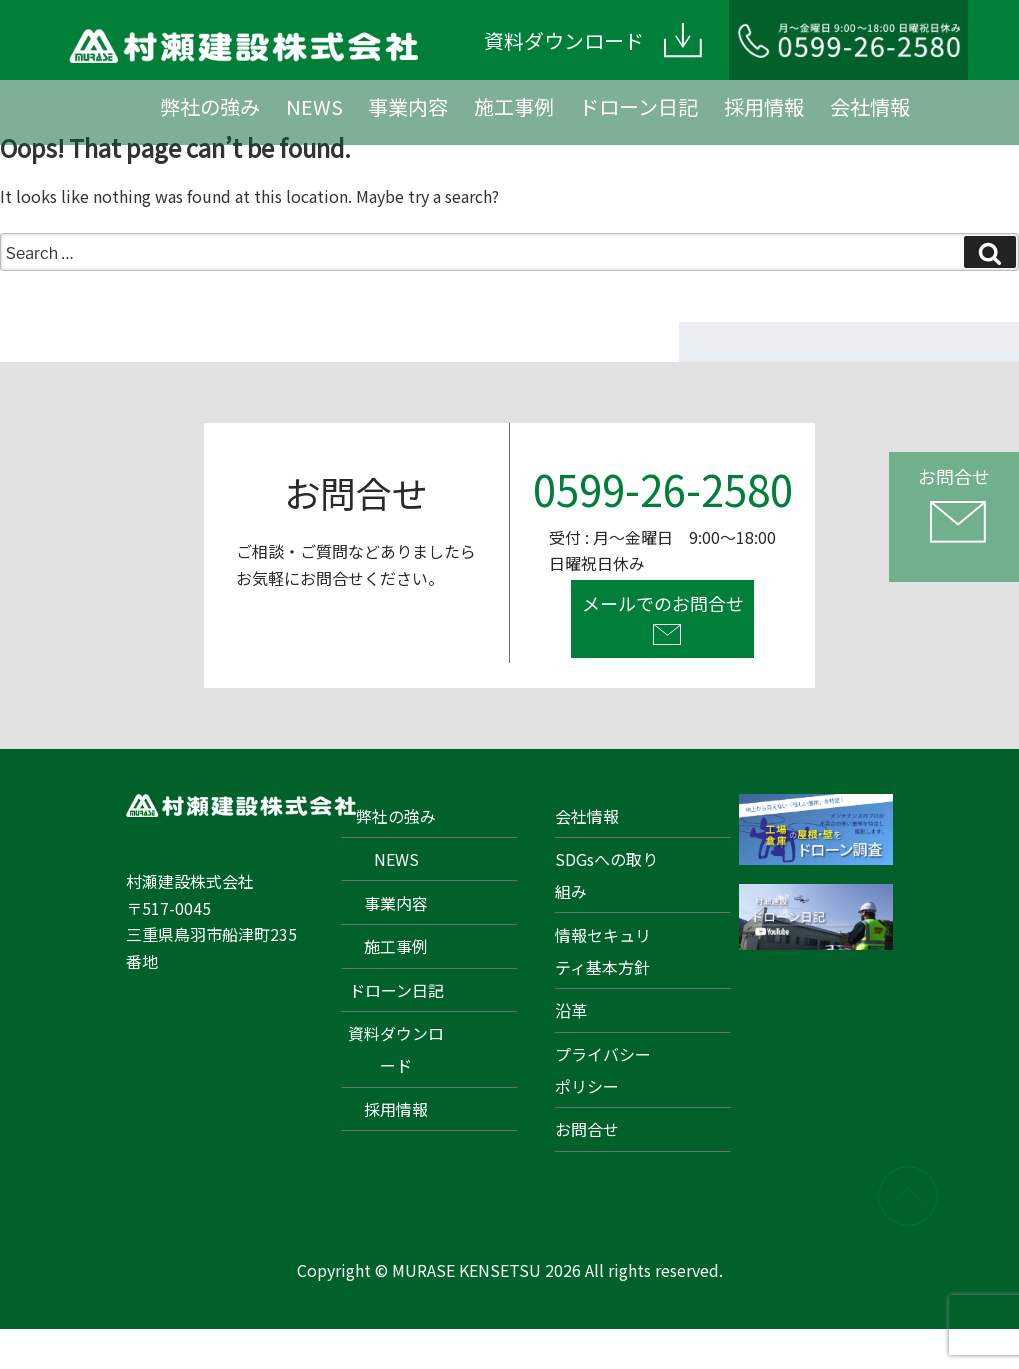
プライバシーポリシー (603, 1070)
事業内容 (408, 106)
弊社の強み (210, 106)
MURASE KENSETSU (466, 1270)
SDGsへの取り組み (606, 875)
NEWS (314, 106)
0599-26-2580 (663, 488)
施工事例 (514, 106)
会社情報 (870, 106)
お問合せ (587, 1129)
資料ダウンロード (396, 1049)
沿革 (571, 1010)
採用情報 (764, 106)
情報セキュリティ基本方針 (603, 951)
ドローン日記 (638, 106)
